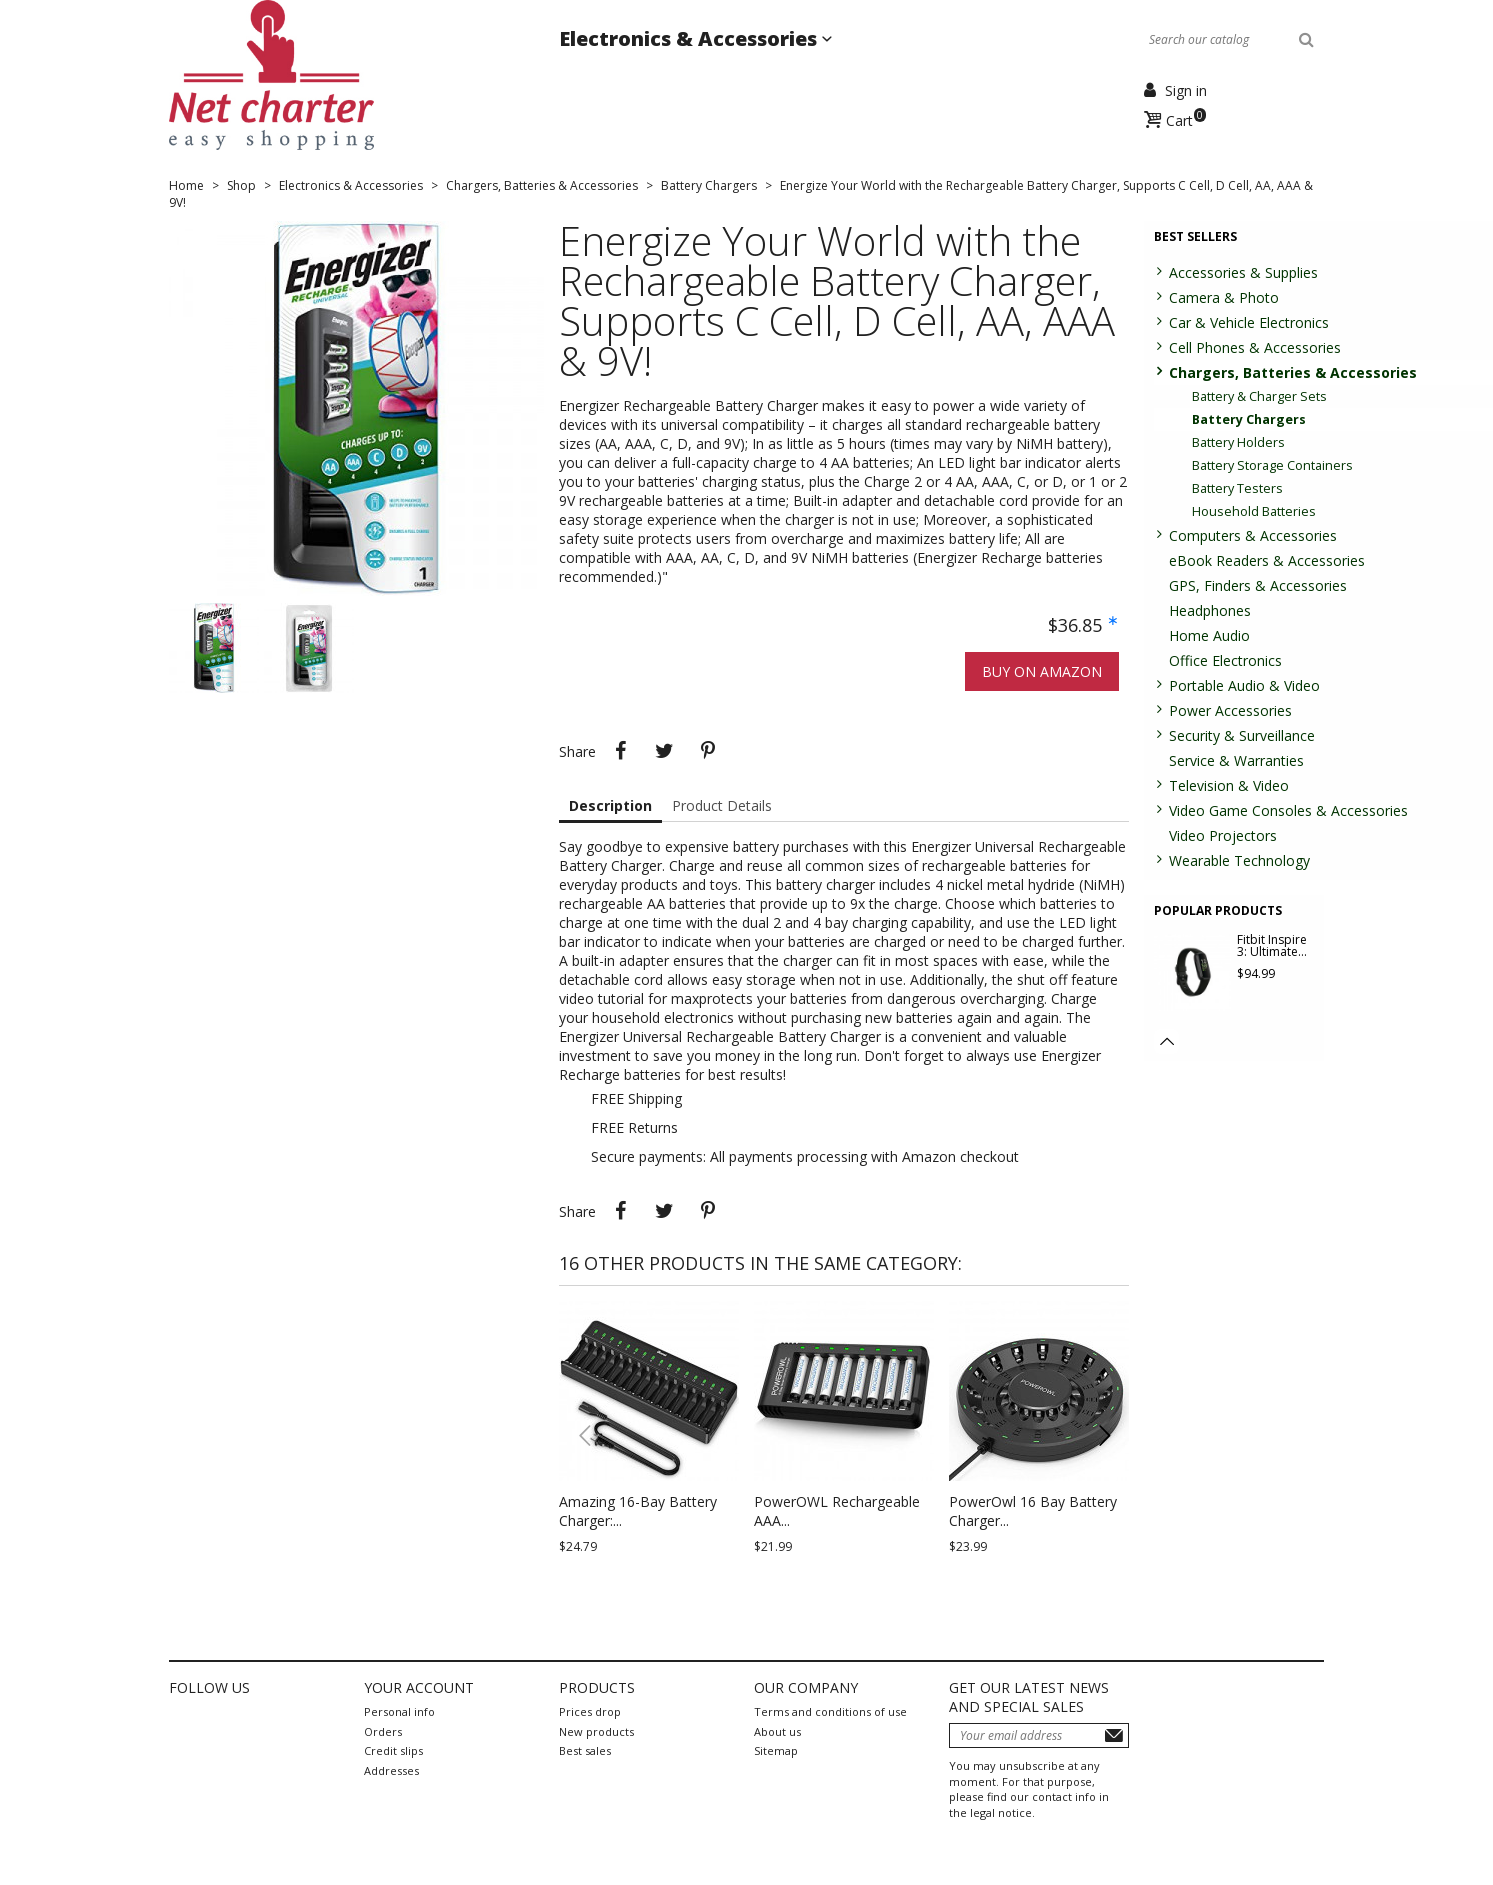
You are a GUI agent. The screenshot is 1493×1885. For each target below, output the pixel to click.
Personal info (399, 1711)
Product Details (722, 805)
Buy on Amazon (1042, 671)
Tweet (664, 751)
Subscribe (1114, 1735)
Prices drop (590, 1711)
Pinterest (708, 751)
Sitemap (776, 1750)
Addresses (391, 1770)
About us (777, 1731)
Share (620, 751)
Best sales (585, 1750)
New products (596, 1731)
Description (610, 805)
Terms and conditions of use (830, 1711)
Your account (419, 1687)
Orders (383, 1731)
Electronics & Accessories (690, 38)
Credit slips (393, 1750)
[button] (1104, 1436)
